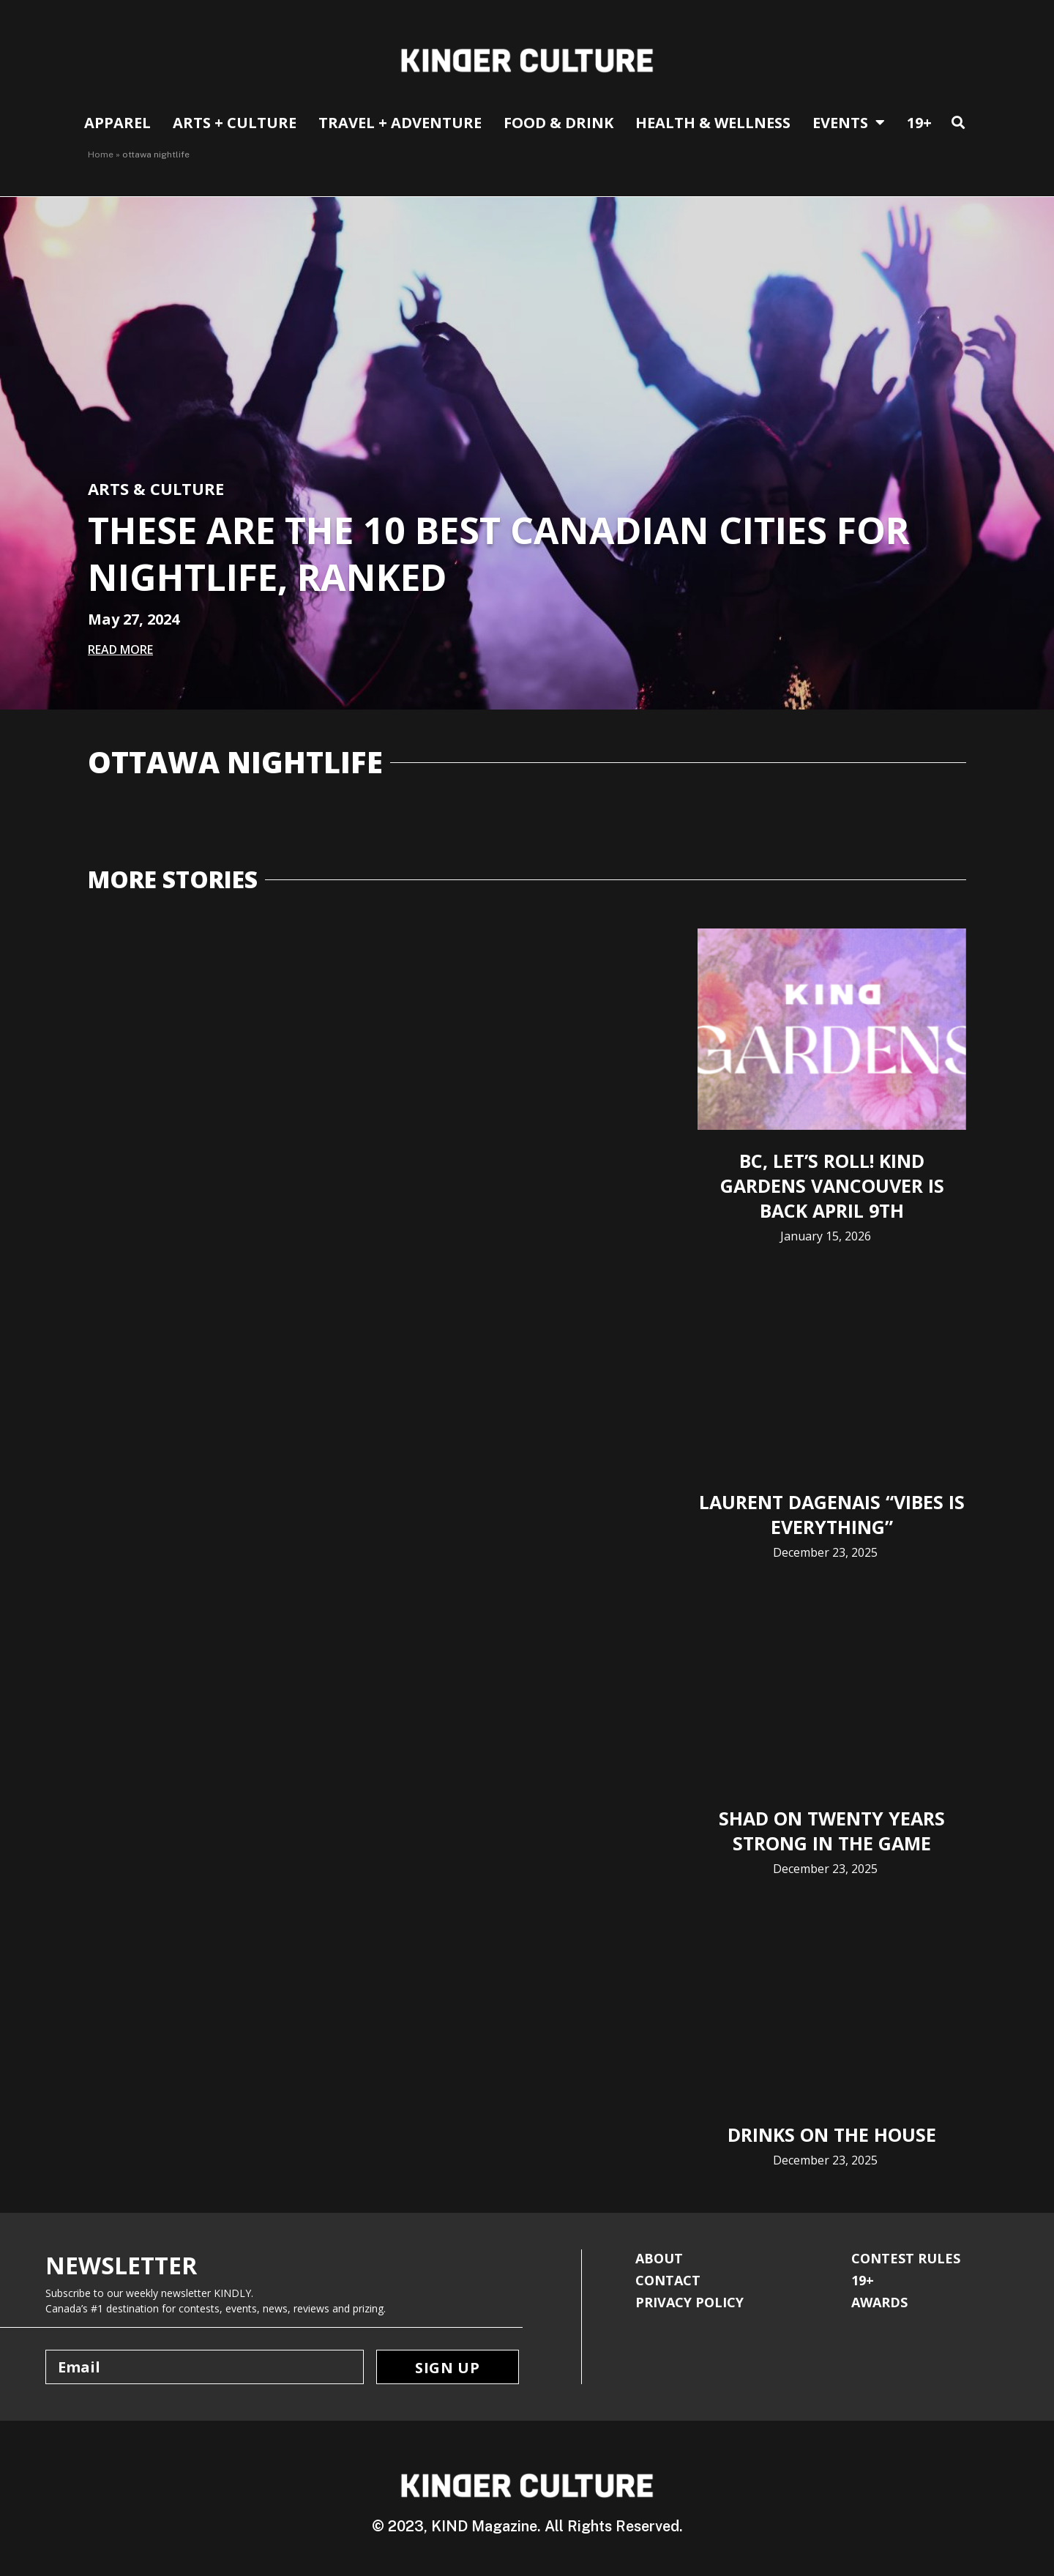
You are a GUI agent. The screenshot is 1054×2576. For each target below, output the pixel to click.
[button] (958, 123)
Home (100, 154)
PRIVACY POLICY (689, 2302)
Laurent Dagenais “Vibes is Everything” (832, 1514)
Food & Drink (558, 122)
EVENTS (848, 122)
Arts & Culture (156, 488)
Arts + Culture (234, 122)
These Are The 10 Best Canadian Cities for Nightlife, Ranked (498, 553)
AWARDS (879, 2302)
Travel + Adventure (400, 122)
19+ (919, 122)
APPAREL (117, 122)
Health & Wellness (712, 122)
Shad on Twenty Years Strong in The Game (832, 1830)
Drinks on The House (832, 2134)
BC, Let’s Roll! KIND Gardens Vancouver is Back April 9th (832, 1185)
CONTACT (667, 2280)
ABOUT (659, 2258)
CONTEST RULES (905, 2258)
